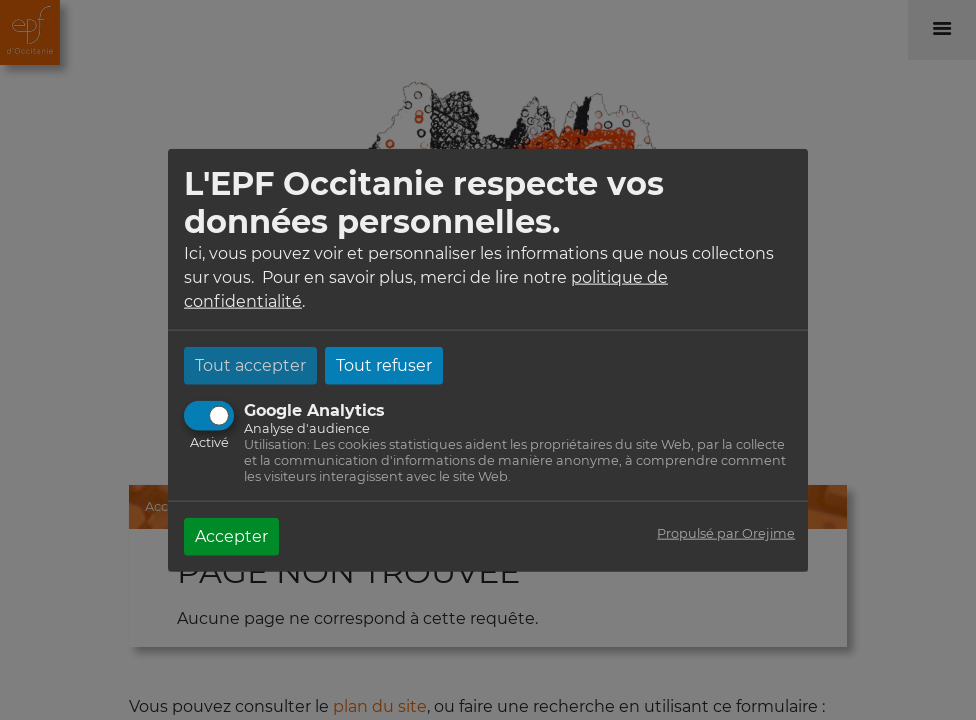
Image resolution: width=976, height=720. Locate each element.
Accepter (231, 535)
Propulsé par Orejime (726, 532)
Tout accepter (250, 364)
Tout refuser (384, 364)
